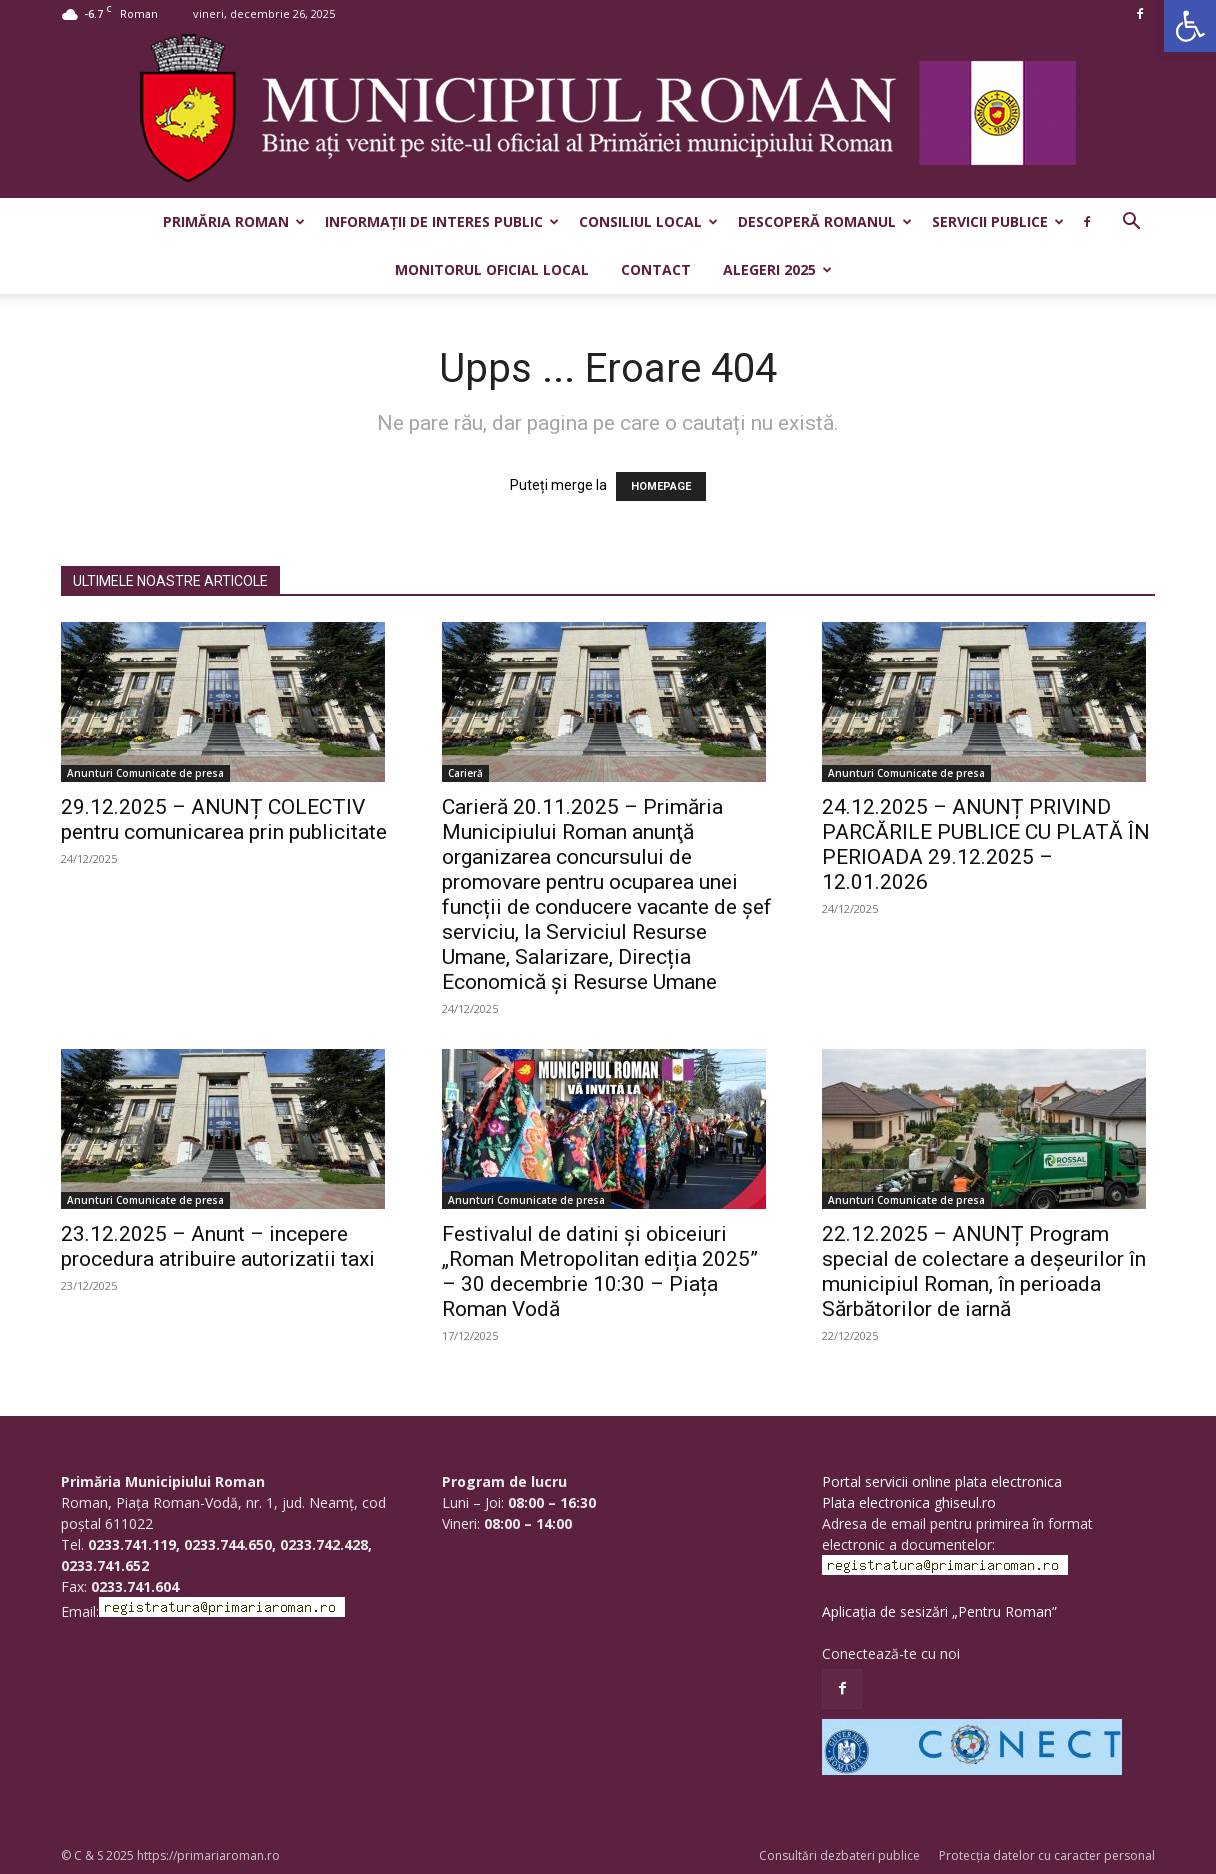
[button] (1190, 26)
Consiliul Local (648, 221)
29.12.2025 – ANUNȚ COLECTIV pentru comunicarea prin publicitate (224, 819)
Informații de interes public (442, 221)
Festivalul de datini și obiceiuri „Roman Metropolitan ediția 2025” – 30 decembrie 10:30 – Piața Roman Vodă (600, 1271)
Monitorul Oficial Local (492, 269)
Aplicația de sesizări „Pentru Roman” (939, 1611)
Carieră (465, 773)
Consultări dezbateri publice (839, 1855)
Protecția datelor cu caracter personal (1047, 1855)
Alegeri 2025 (777, 269)
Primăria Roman (234, 221)
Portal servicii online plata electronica (942, 1481)
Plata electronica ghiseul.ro (909, 1502)
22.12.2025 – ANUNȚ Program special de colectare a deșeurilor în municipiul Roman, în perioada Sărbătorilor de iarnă (984, 1271)
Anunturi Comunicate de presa (145, 773)
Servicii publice (998, 221)
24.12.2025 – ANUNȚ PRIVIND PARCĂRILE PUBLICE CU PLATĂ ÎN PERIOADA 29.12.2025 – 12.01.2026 (986, 844)
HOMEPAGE (661, 486)
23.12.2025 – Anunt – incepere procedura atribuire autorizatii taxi (218, 1246)
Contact (656, 269)
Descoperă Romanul (825, 221)
